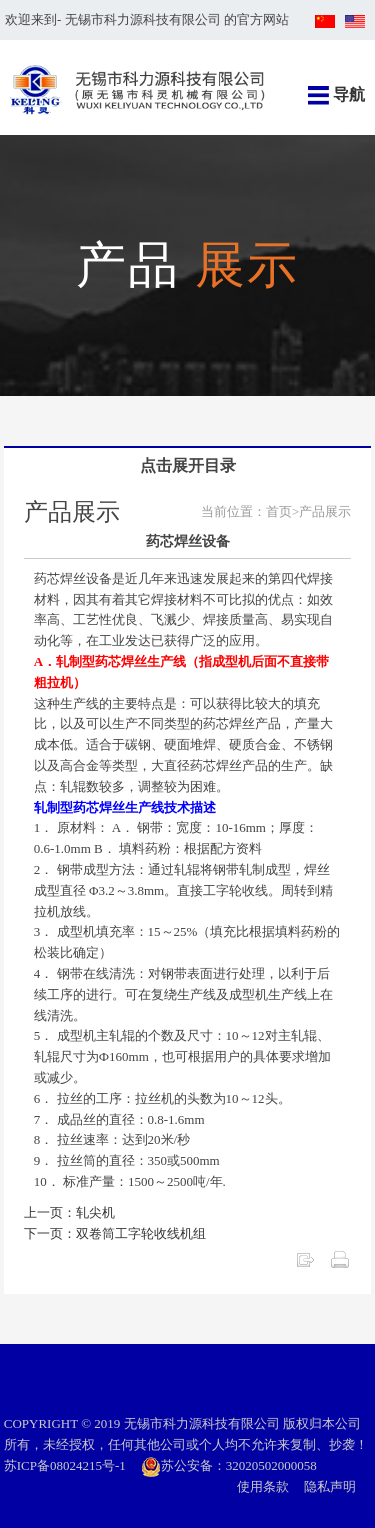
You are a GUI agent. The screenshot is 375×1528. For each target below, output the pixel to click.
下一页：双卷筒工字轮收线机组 (115, 1233)
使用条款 (263, 1486)
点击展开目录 (188, 465)
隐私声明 (330, 1486)
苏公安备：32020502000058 (229, 1465)
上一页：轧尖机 (69, 1212)
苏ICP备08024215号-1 (65, 1465)
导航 (349, 94)
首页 (279, 511)
